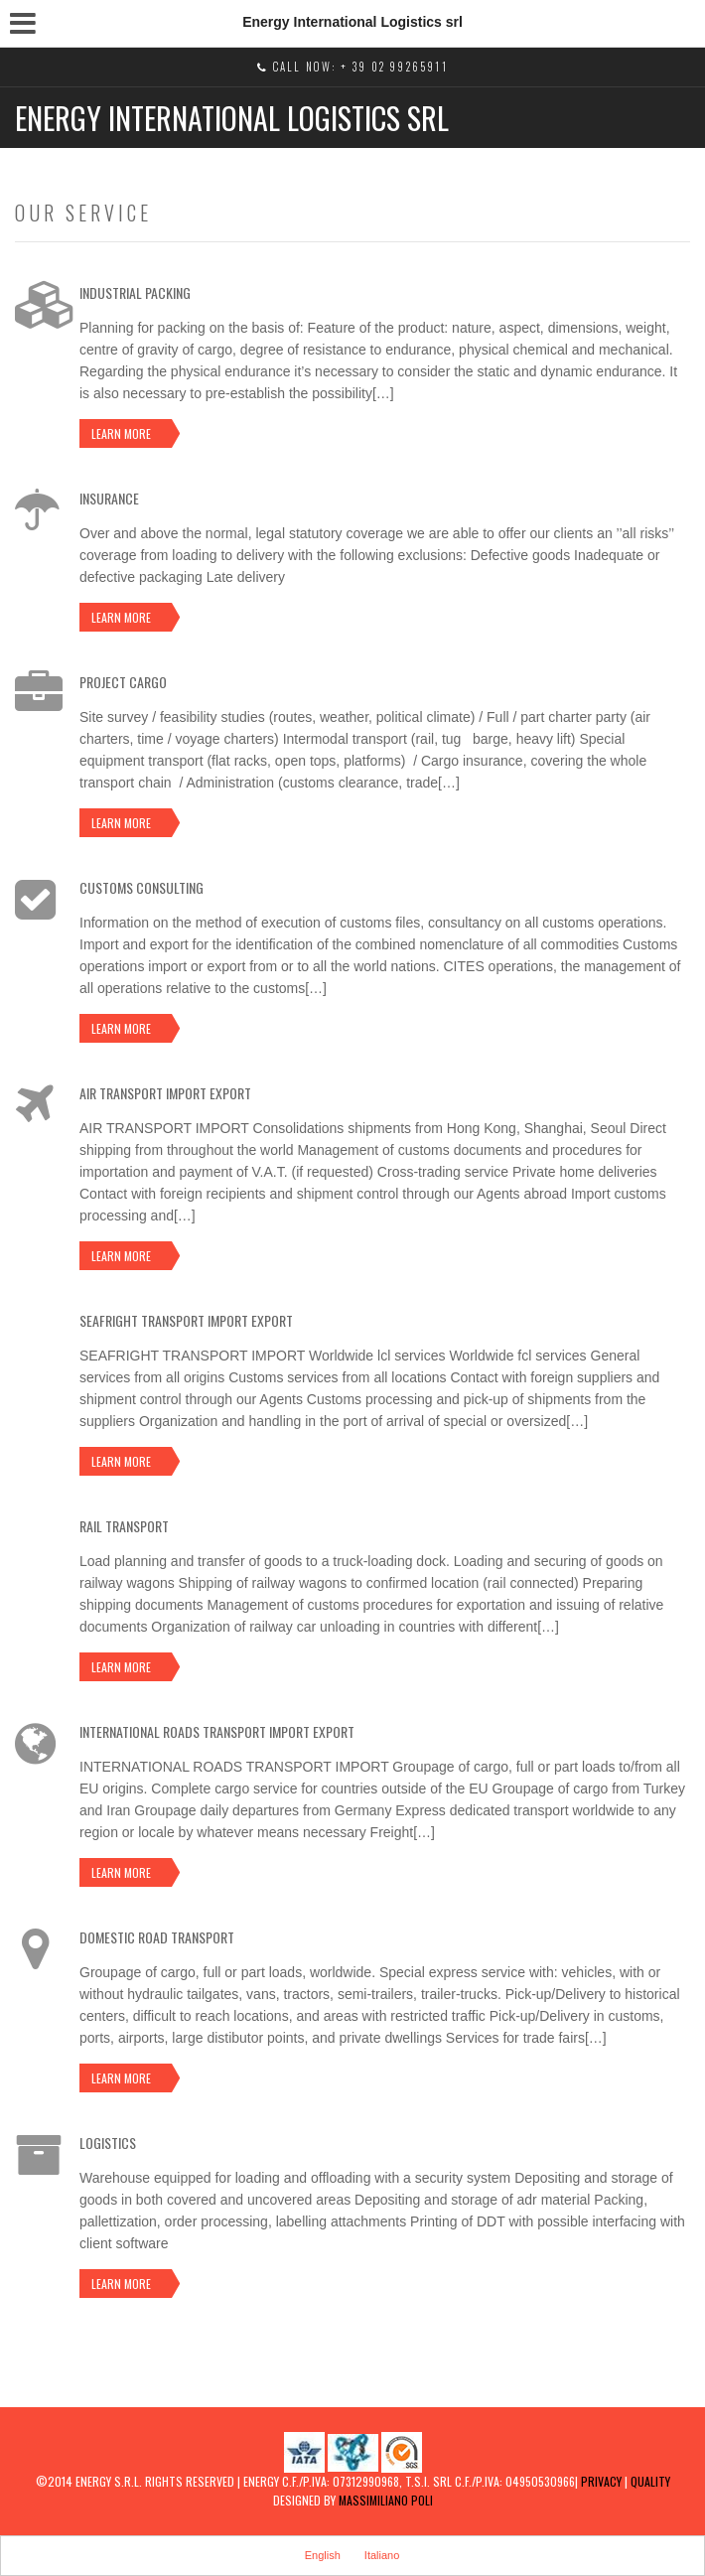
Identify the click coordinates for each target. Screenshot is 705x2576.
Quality (650, 2481)
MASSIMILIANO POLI (386, 2500)
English (323, 2555)
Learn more (121, 433)
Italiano (381, 2555)
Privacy (601, 2481)
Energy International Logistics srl (232, 117)
